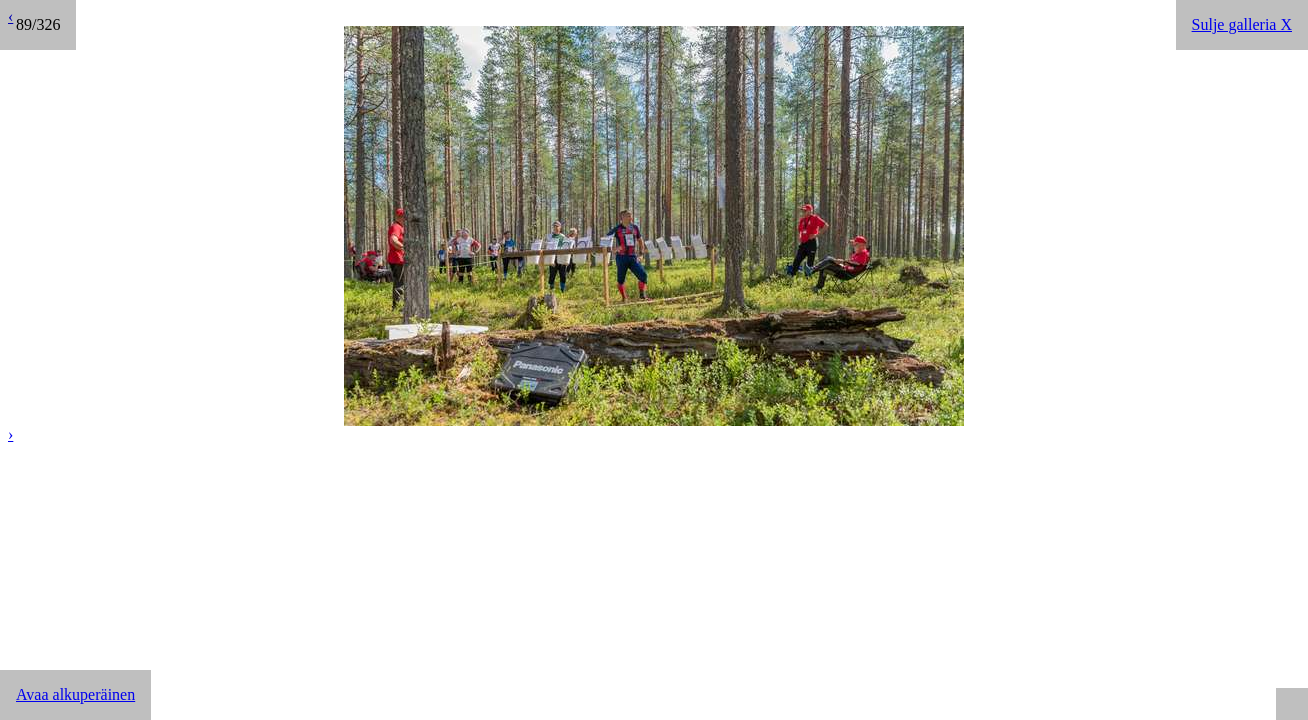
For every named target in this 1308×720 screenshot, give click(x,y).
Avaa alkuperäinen (75, 694)
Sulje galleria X (1242, 24)
